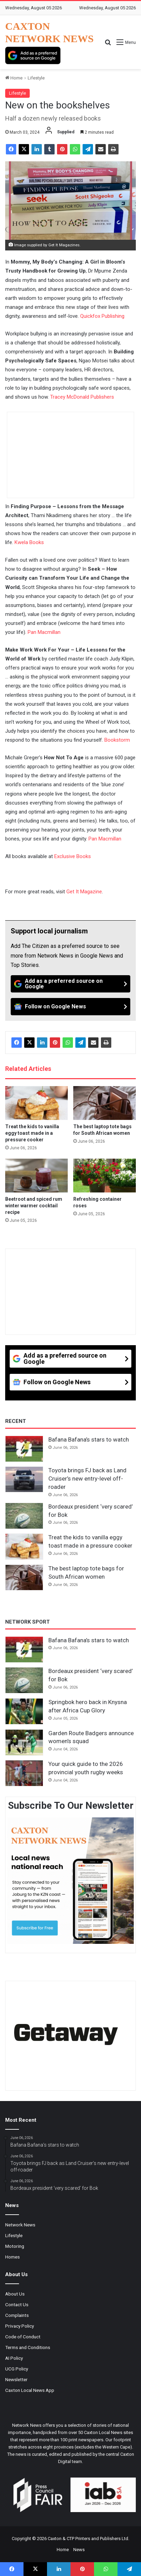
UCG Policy (16, 2368)
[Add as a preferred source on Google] (32, 55)
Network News (20, 2224)
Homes (12, 2257)
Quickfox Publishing (102, 316)
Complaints (17, 2315)
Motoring (14, 2246)
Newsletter (16, 2379)
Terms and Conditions (27, 2347)
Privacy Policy (19, 2326)
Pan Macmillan (44, 632)
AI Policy (14, 2358)
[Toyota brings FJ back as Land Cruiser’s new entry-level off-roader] (24, 1479)
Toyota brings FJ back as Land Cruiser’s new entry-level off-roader (87, 1478)
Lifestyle (36, 77)
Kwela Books (29, 542)
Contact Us (16, 2304)
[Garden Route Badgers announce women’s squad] (24, 1742)
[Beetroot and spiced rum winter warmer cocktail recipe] (36, 1175)
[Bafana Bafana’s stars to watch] (24, 1449)
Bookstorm (117, 740)
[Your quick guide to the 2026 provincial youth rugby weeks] (24, 1773)
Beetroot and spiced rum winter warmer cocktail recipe (33, 1205)
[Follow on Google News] (70, 1006)
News (79, 2549)
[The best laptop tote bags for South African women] (104, 1103)
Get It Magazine (84, 891)
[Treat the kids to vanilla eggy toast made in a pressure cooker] (36, 1103)
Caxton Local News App (29, 2390)
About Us (15, 2294)
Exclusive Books (72, 856)
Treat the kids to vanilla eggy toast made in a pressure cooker (32, 1133)
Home (13, 77)
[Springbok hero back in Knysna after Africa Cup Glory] (24, 1711)
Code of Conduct (22, 2336)
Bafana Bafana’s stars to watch (88, 1439)
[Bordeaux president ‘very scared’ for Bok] (24, 1516)
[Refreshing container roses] (104, 1175)
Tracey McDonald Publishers (82, 397)
